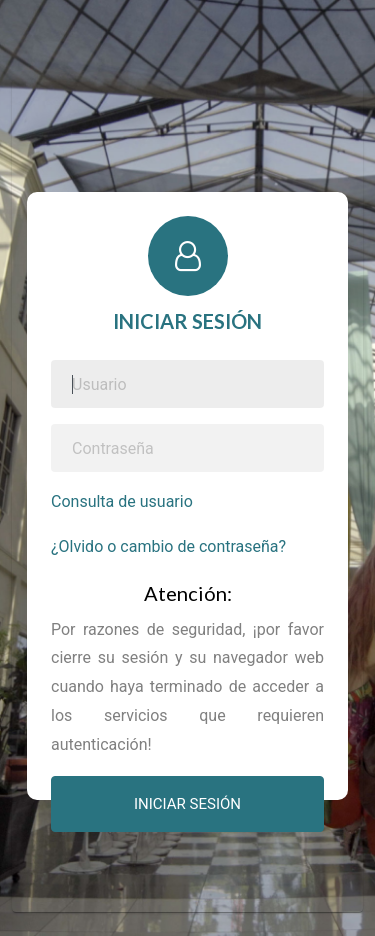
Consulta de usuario (122, 501)
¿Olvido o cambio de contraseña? (168, 546)
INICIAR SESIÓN (187, 804)
